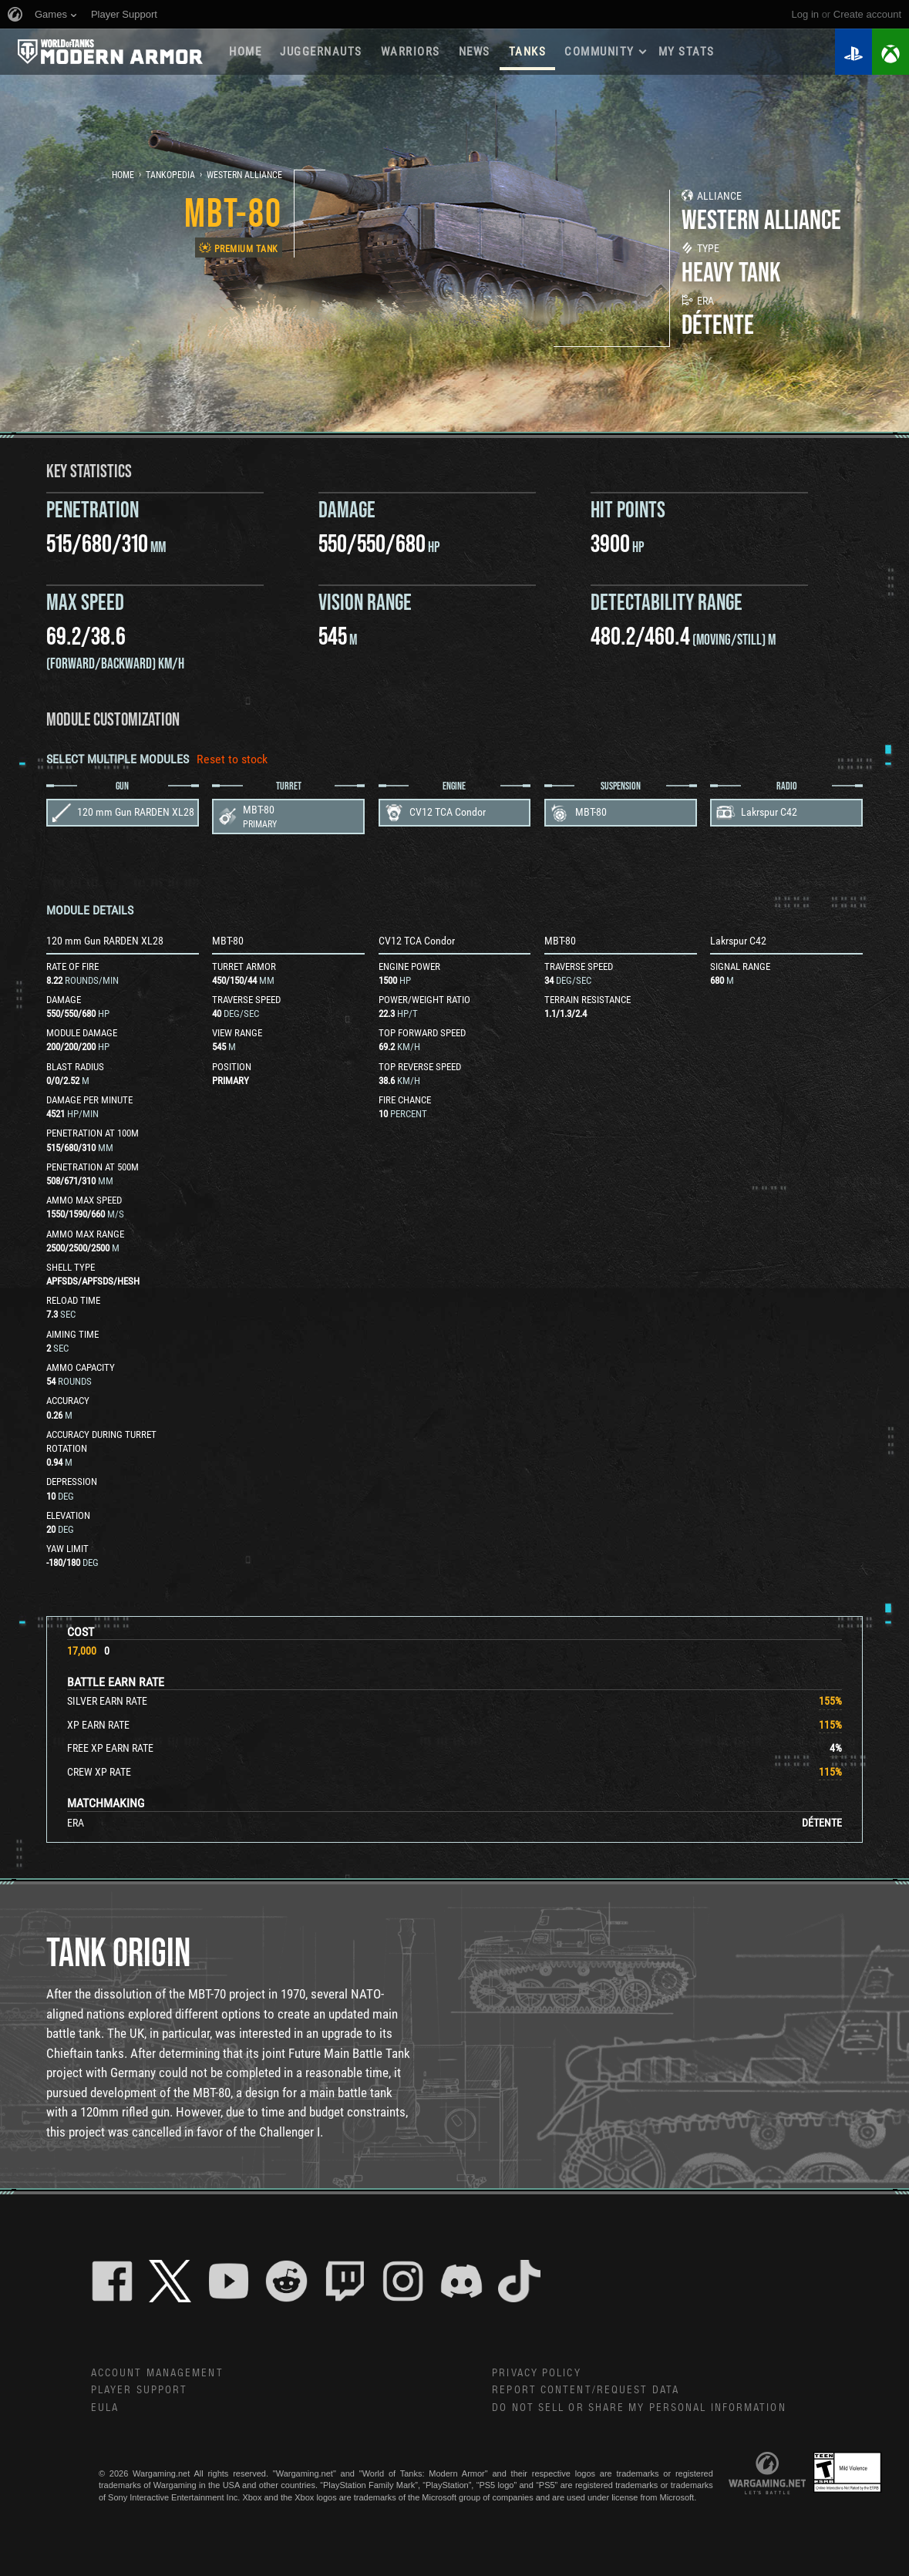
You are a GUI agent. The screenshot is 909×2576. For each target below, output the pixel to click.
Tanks (528, 52)
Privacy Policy (536, 2373)
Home (245, 52)
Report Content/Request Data (585, 2390)
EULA (105, 2408)
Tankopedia (170, 175)
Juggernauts (321, 52)
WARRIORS (410, 52)
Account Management (157, 2373)
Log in (805, 14)
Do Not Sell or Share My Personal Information (639, 2408)
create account (867, 14)
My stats (686, 52)
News (474, 52)
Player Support (139, 2390)
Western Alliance (244, 175)
